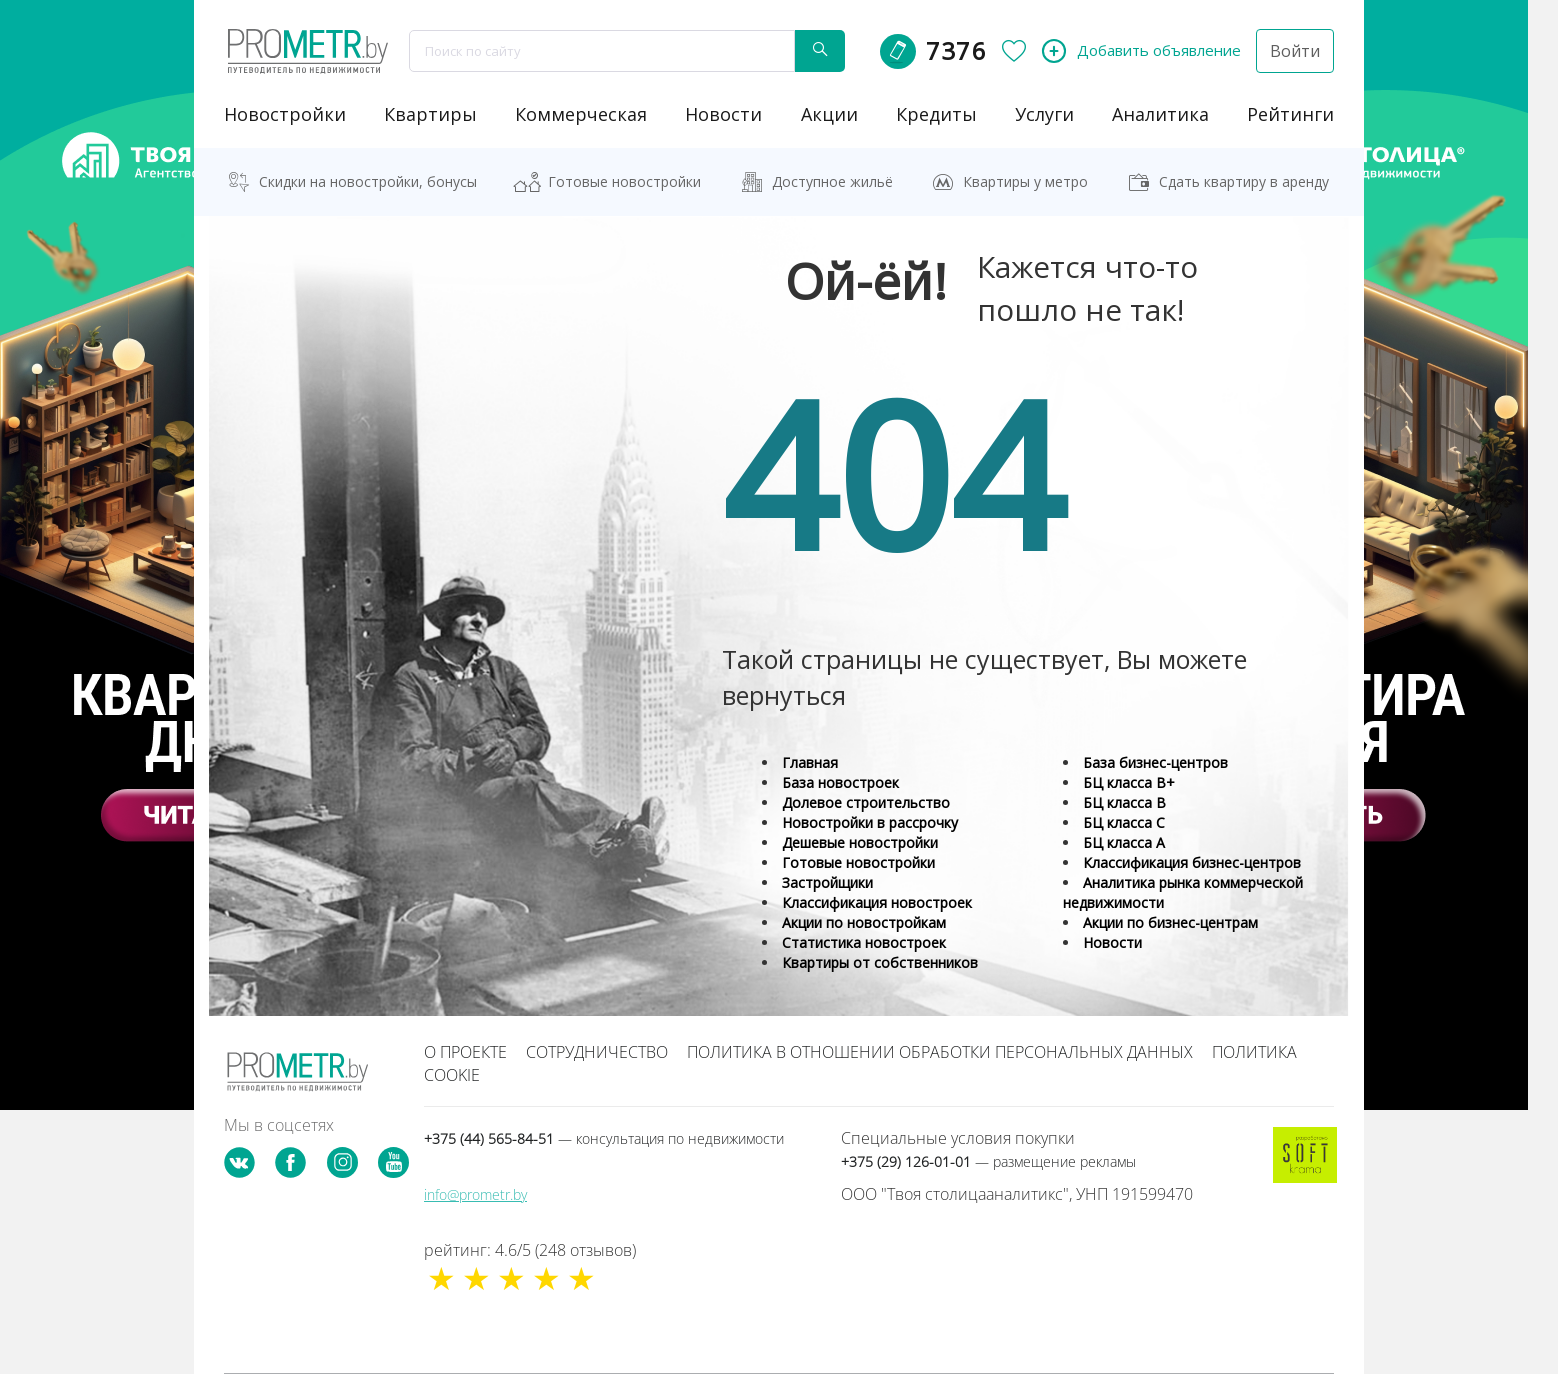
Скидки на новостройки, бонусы (368, 181)
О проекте (465, 1052)
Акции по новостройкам (864, 922)
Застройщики (827, 882)
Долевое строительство (866, 802)
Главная (810, 762)
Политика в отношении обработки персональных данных (940, 1052)
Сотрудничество (597, 1052)
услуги (1044, 114)
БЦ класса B (1124, 802)
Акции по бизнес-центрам (1170, 922)
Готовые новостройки (624, 181)
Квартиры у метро (1025, 181)
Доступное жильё (832, 181)
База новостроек (840, 782)
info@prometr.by (475, 1194)
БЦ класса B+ (1129, 782)
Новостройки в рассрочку (870, 822)
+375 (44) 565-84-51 (604, 1138)
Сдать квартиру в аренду (1244, 181)
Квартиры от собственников (880, 962)
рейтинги (1290, 114)
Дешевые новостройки (860, 842)
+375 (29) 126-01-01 (988, 1161)
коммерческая (581, 114)
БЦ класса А (1124, 842)
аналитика (1160, 114)
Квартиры (430, 114)
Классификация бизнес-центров (1192, 862)
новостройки (285, 114)
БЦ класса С (1124, 822)
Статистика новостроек (864, 942)
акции (829, 114)
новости (723, 114)
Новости (1112, 942)
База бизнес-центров (1155, 762)
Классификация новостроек (877, 902)
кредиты (936, 114)
